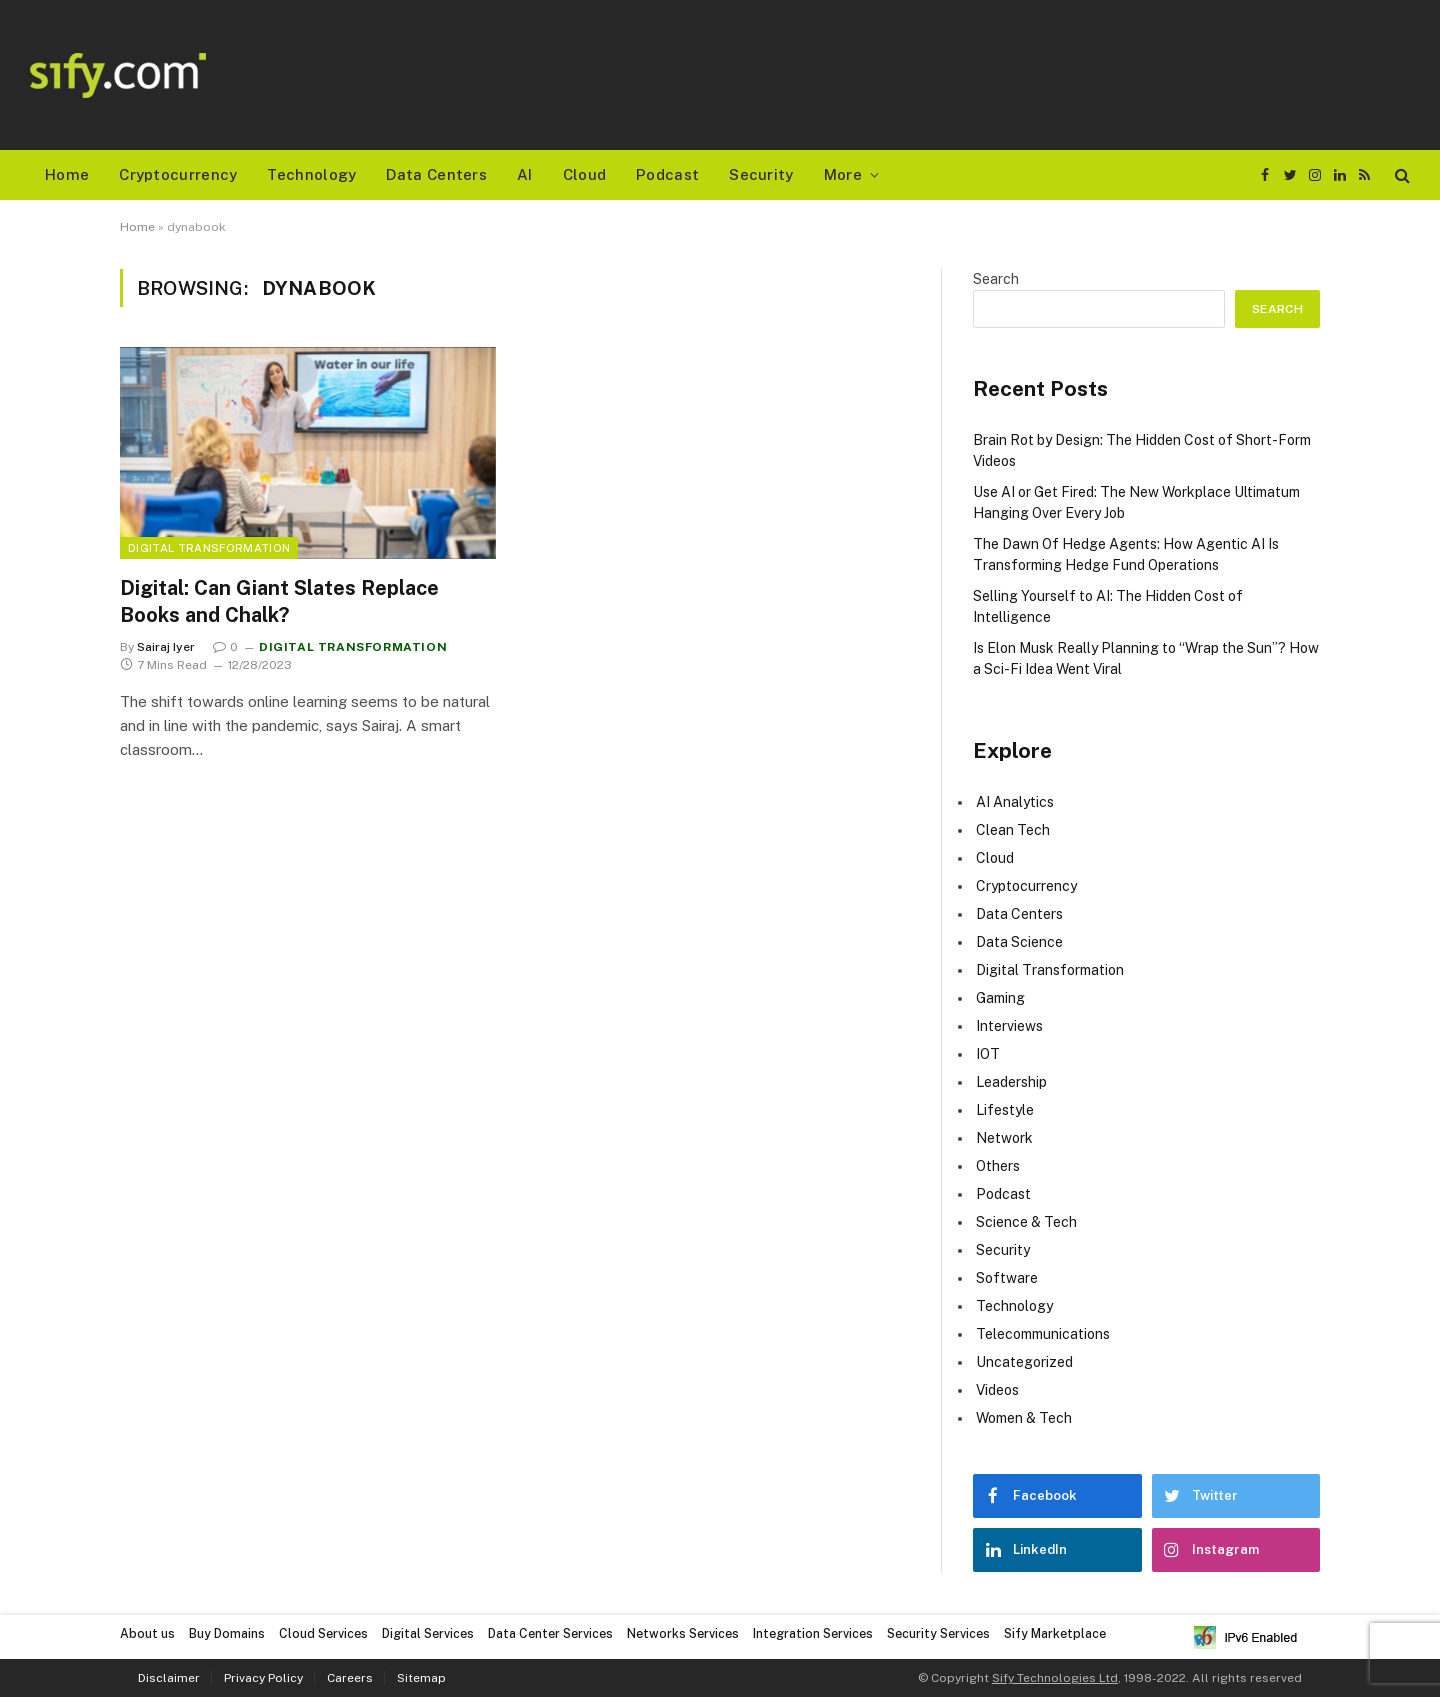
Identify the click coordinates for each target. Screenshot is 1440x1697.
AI (525, 174)
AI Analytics (1015, 802)
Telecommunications (1043, 1334)
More (843, 174)
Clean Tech (1013, 830)
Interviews (1009, 1026)
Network (1004, 1138)
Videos (997, 1390)
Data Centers (436, 174)
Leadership (1011, 1082)
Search (996, 279)
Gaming (1000, 998)
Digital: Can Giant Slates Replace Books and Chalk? (279, 601)
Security (761, 174)
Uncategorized (1024, 1362)
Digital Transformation (209, 548)
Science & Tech (1026, 1222)
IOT (988, 1054)
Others (998, 1166)
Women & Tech (1024, 1418)
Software (1007, 1278)
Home (67, 174)
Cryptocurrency (178, 174)
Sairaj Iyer (166, 647)
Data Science (1019, 942)
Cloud (585, 174)
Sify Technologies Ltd (1055, 1678)
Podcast (667, 174)
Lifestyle (1005, 1110)
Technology (311, 174)
